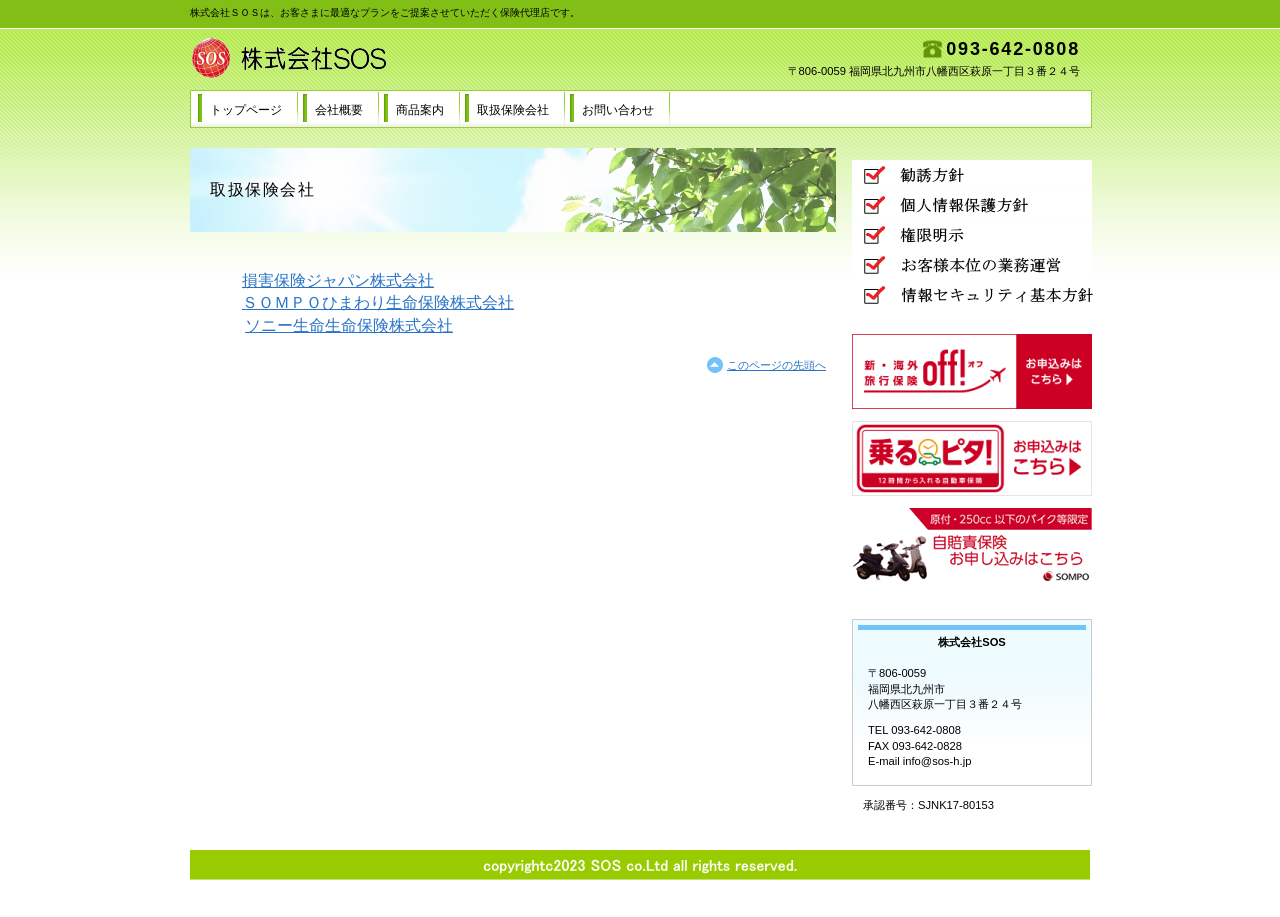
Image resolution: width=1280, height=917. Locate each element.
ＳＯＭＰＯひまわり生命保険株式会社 (378, 302)
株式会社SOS (390, 59)
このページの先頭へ (776, 365)
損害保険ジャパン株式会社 (338, 280)
